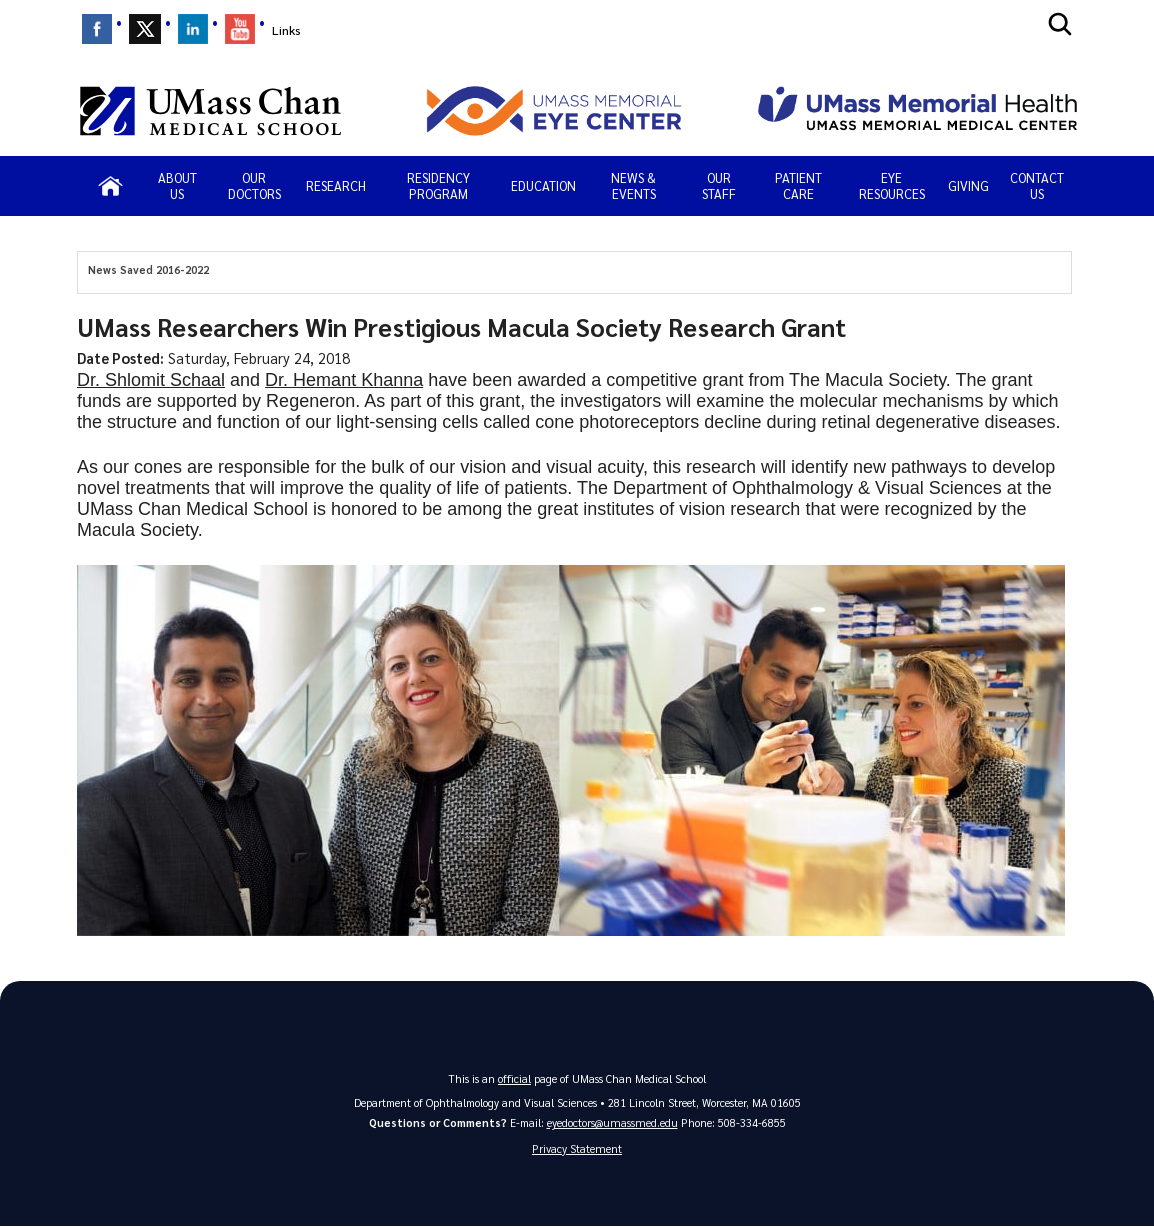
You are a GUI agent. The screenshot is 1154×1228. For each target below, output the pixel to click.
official (515, 1078)
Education (543, 185)
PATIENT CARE (798, 185)
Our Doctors (254, 185)
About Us (177, 185)
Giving (968, 185)
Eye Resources (892, 185)
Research (336, 185)
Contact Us (1037, 185)
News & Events (633, 185)
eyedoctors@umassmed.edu (612, 1123)
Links (286, 30)
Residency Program (438, 185)
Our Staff (719, 185)
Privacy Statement (577, 1149)
